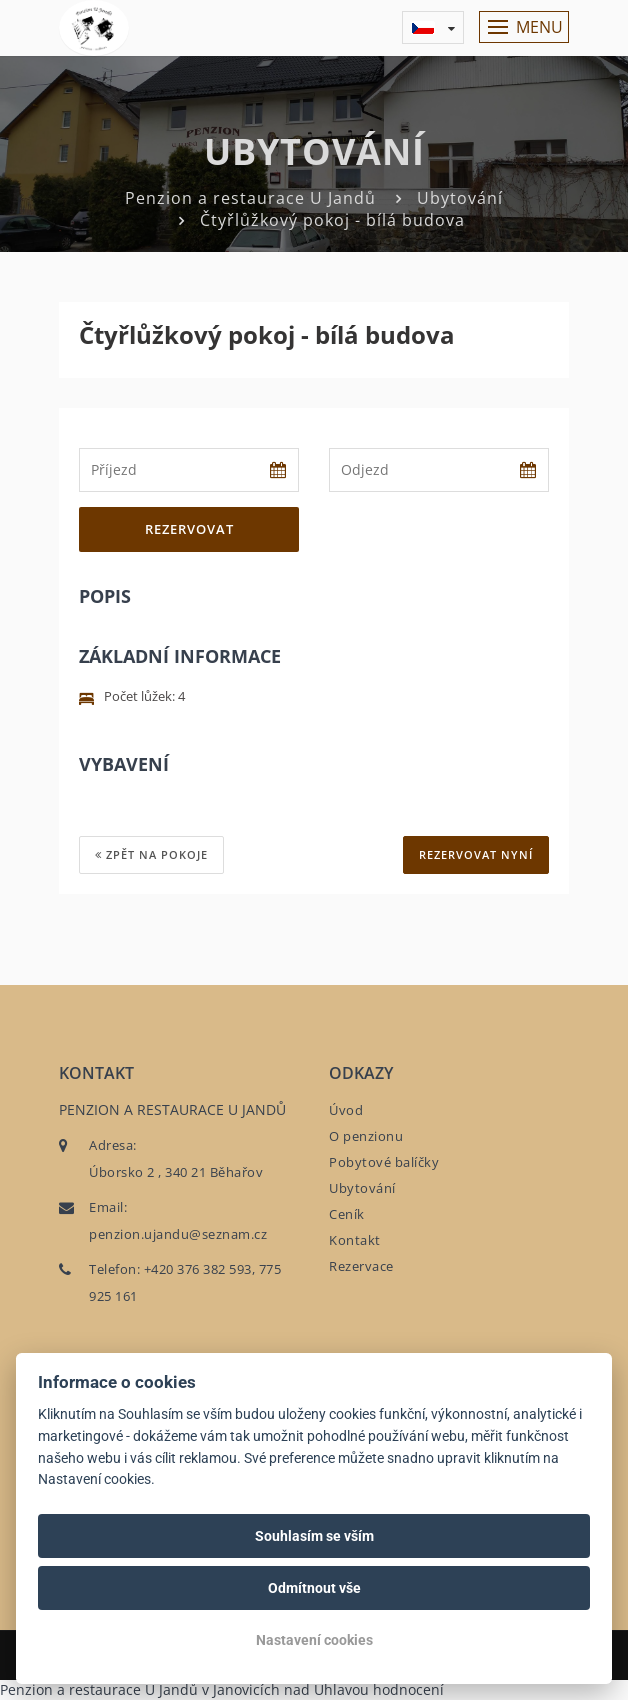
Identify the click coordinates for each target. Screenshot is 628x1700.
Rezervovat (189, 529)
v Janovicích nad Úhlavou (285, 1689)
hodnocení (408, 1689)
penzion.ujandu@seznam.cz (178, 1234)
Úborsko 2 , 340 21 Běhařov (176, 1172)
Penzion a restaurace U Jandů (250, 198)
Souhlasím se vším (314, 1536)
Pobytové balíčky (384, 1162)
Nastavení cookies (314, 1640)
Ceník (347, 1214)
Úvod (346, 1110)
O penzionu (366, 1136)
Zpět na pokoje (151, 854)
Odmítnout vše (314, 1588)
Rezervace (361, 1266)
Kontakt (355, 1240)
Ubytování (460, 198)
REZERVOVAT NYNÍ (476, 854)
